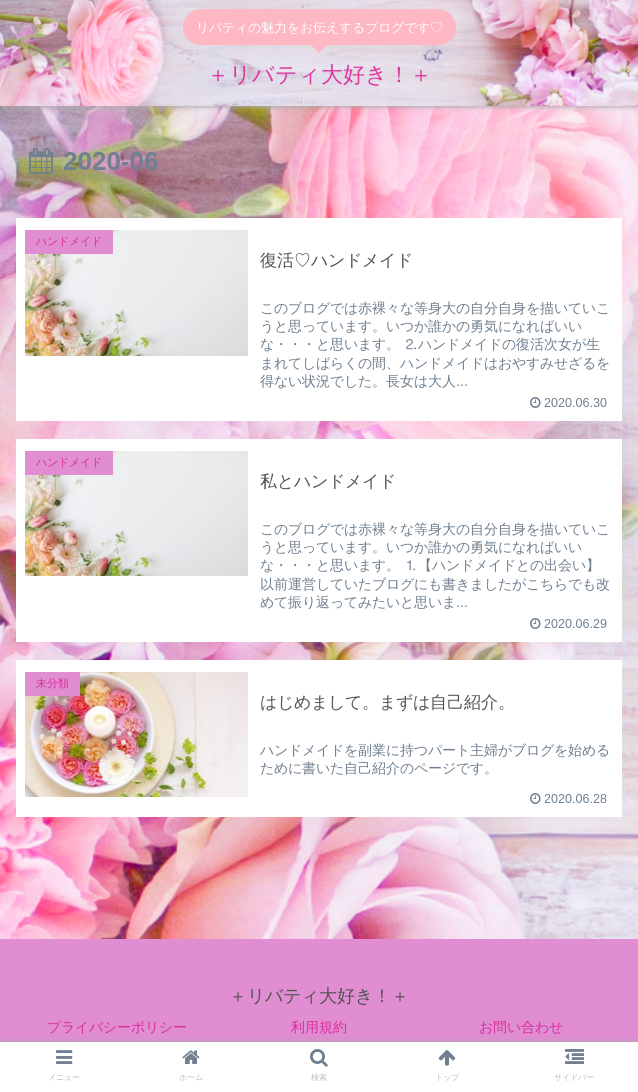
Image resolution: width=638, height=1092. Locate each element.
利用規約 (319, 1028)
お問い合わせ (521, 1028)
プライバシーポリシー (117, 1028)
